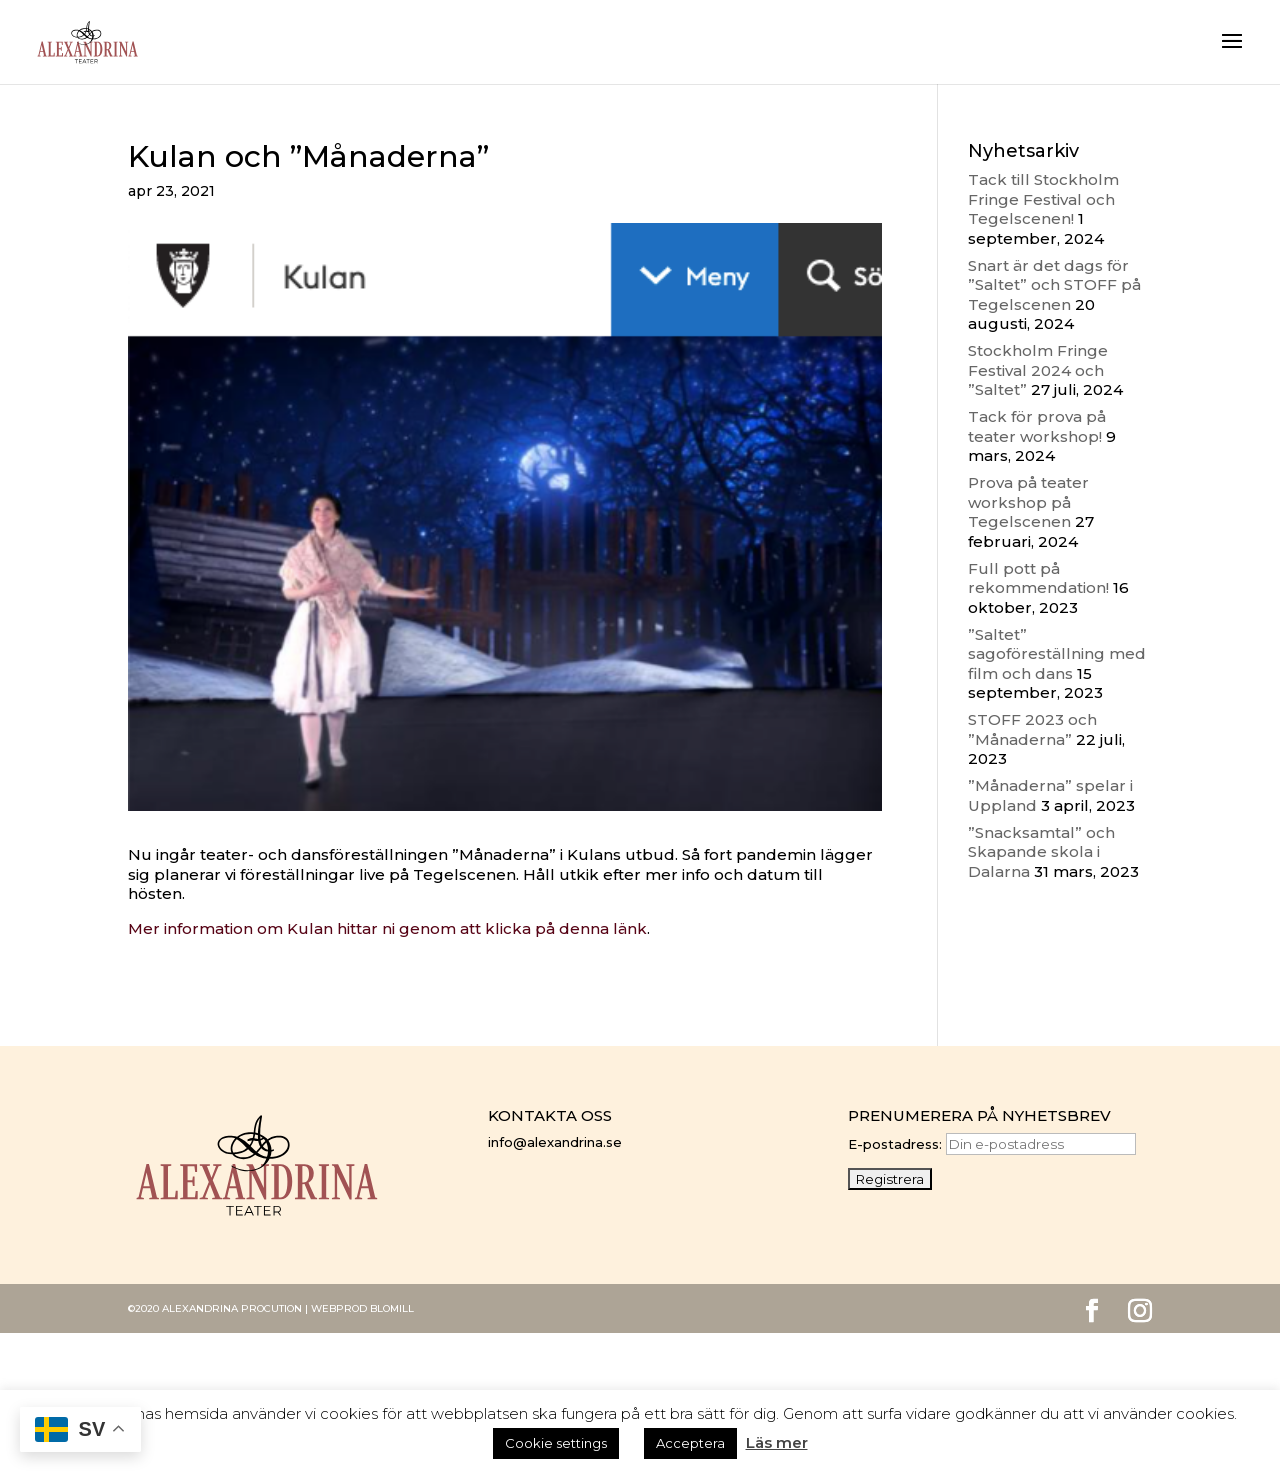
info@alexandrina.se (555, 1142)
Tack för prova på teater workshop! (1037, 426)
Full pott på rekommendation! (1038, 578)
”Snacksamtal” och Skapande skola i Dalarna (1041, 852)
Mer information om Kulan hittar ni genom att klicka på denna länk (387, 928)
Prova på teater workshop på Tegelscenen (1028, 502)
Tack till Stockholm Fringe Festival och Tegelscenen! (1043, 199)
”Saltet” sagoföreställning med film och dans (1057, 654)
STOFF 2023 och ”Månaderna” (1032, 729)
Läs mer (777, 1442)
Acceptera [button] (690, 1443)
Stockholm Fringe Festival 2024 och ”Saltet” (1038, 370)
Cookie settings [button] (556, 1443)
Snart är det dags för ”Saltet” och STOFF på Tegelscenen (1054, 285)
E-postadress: (992, 1144)
